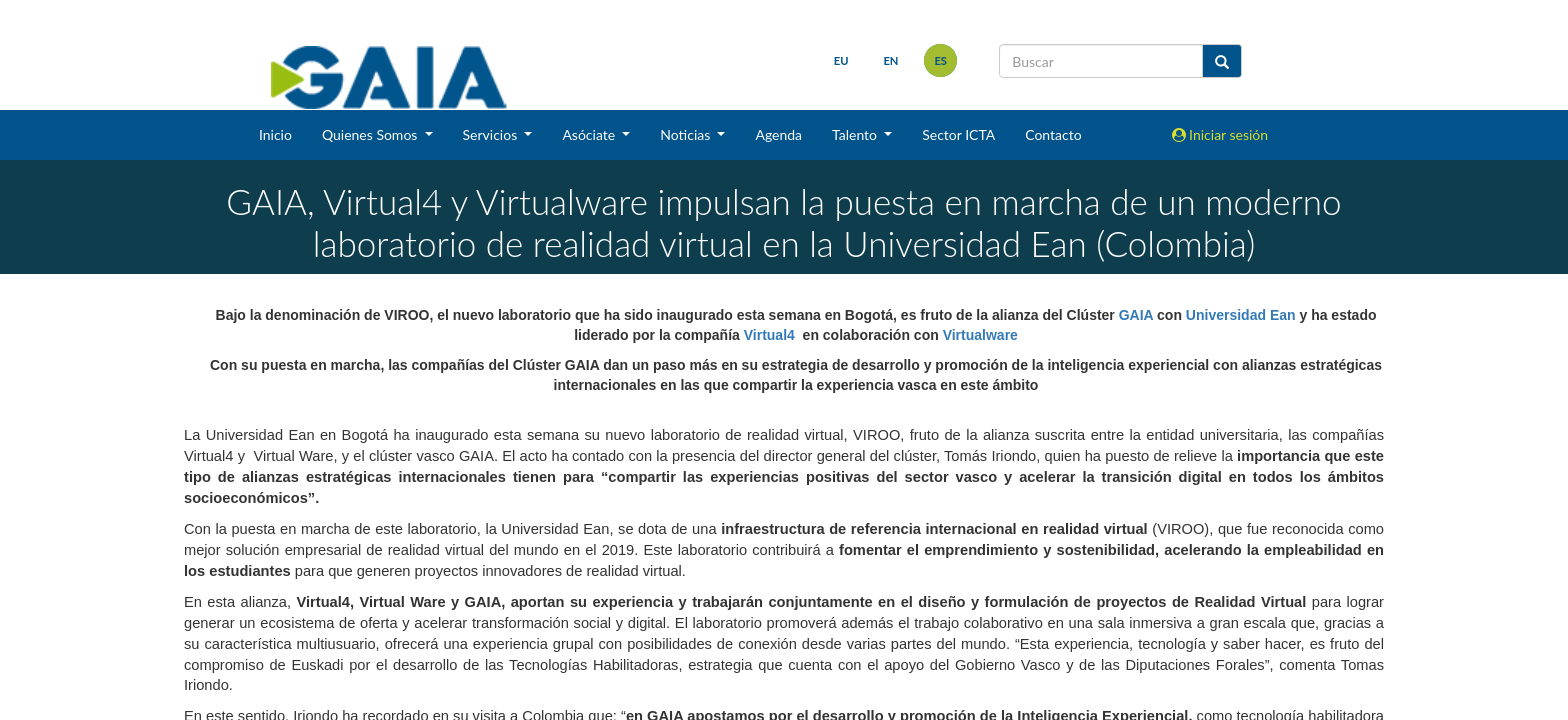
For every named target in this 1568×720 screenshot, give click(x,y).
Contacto (1053, 134)
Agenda (778, 134)
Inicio (275, 134)
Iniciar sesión (1220, 134)
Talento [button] (856, 134)
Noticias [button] (687, 134)
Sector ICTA (958, 134)
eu (841, 60)
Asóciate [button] (590, 134)
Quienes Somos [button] (371, 134)
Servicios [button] (492, 134)
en (890, 60)
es (940, 60)
